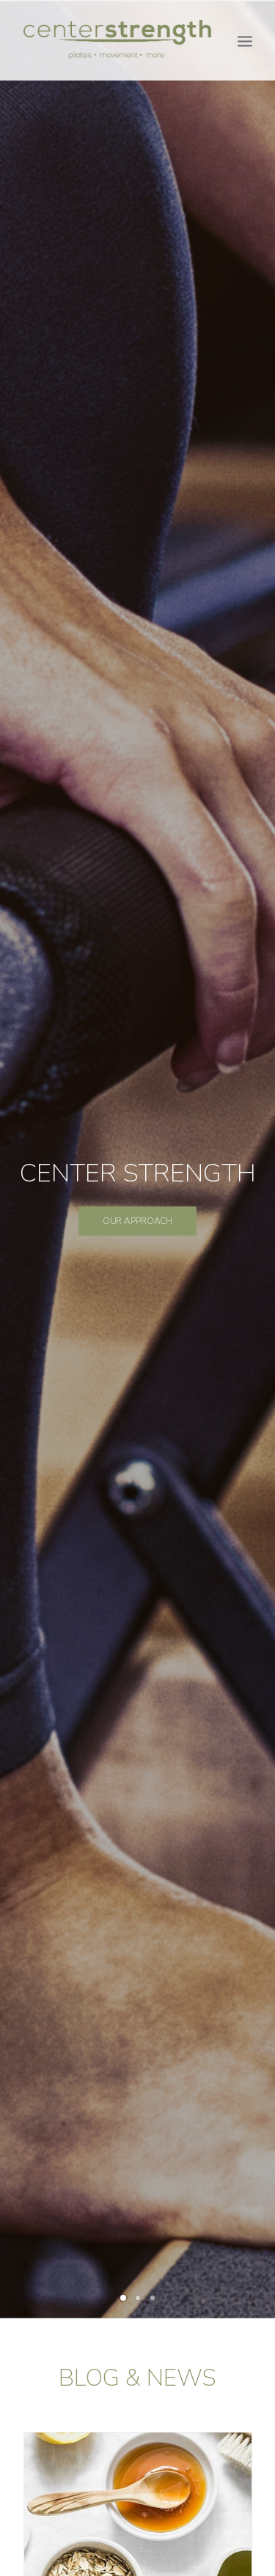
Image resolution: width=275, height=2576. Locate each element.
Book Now (137, 2093)
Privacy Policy (137, 2540)
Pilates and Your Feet (137, 1198)
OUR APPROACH (137, 299)
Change (137, 799)
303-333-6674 (163, 2501)
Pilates (137, 1597)
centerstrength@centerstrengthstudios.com (134, 2520)
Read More (137, 928)
